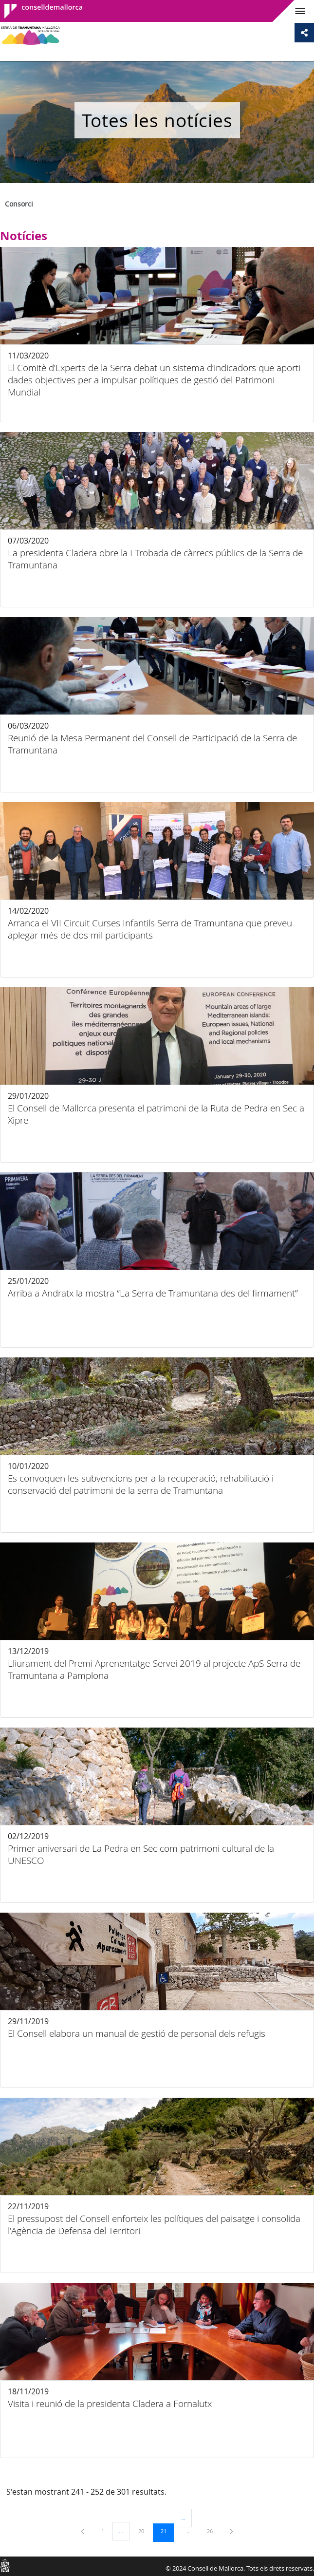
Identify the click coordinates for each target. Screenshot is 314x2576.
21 (167, 2531)
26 (213, 2531)
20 (144, 2531)
